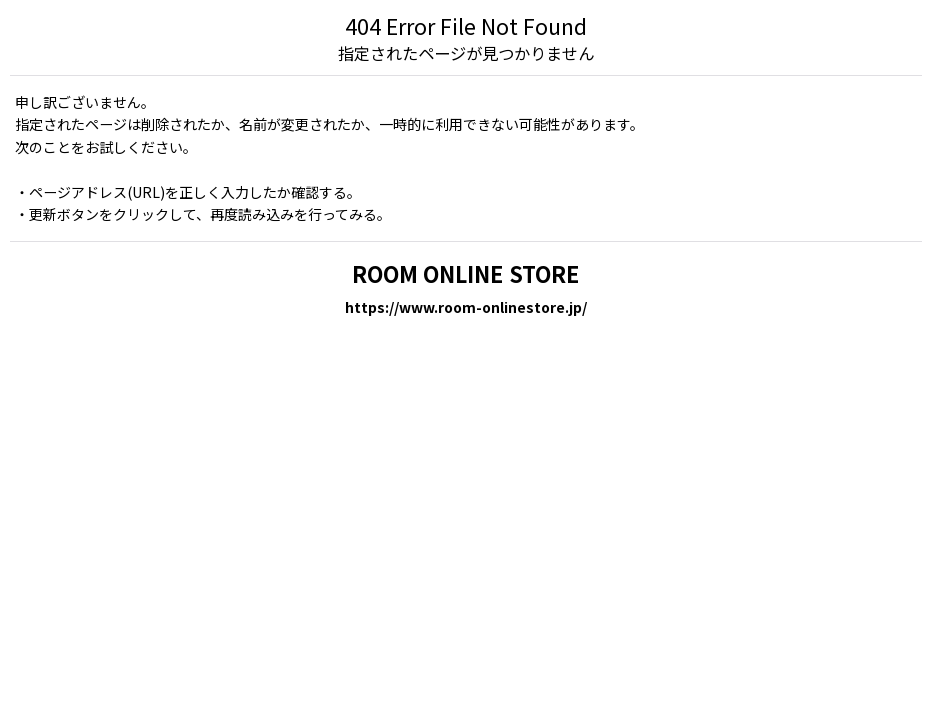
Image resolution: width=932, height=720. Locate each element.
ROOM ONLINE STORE (466, 273)
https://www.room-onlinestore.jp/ (466, 307)
